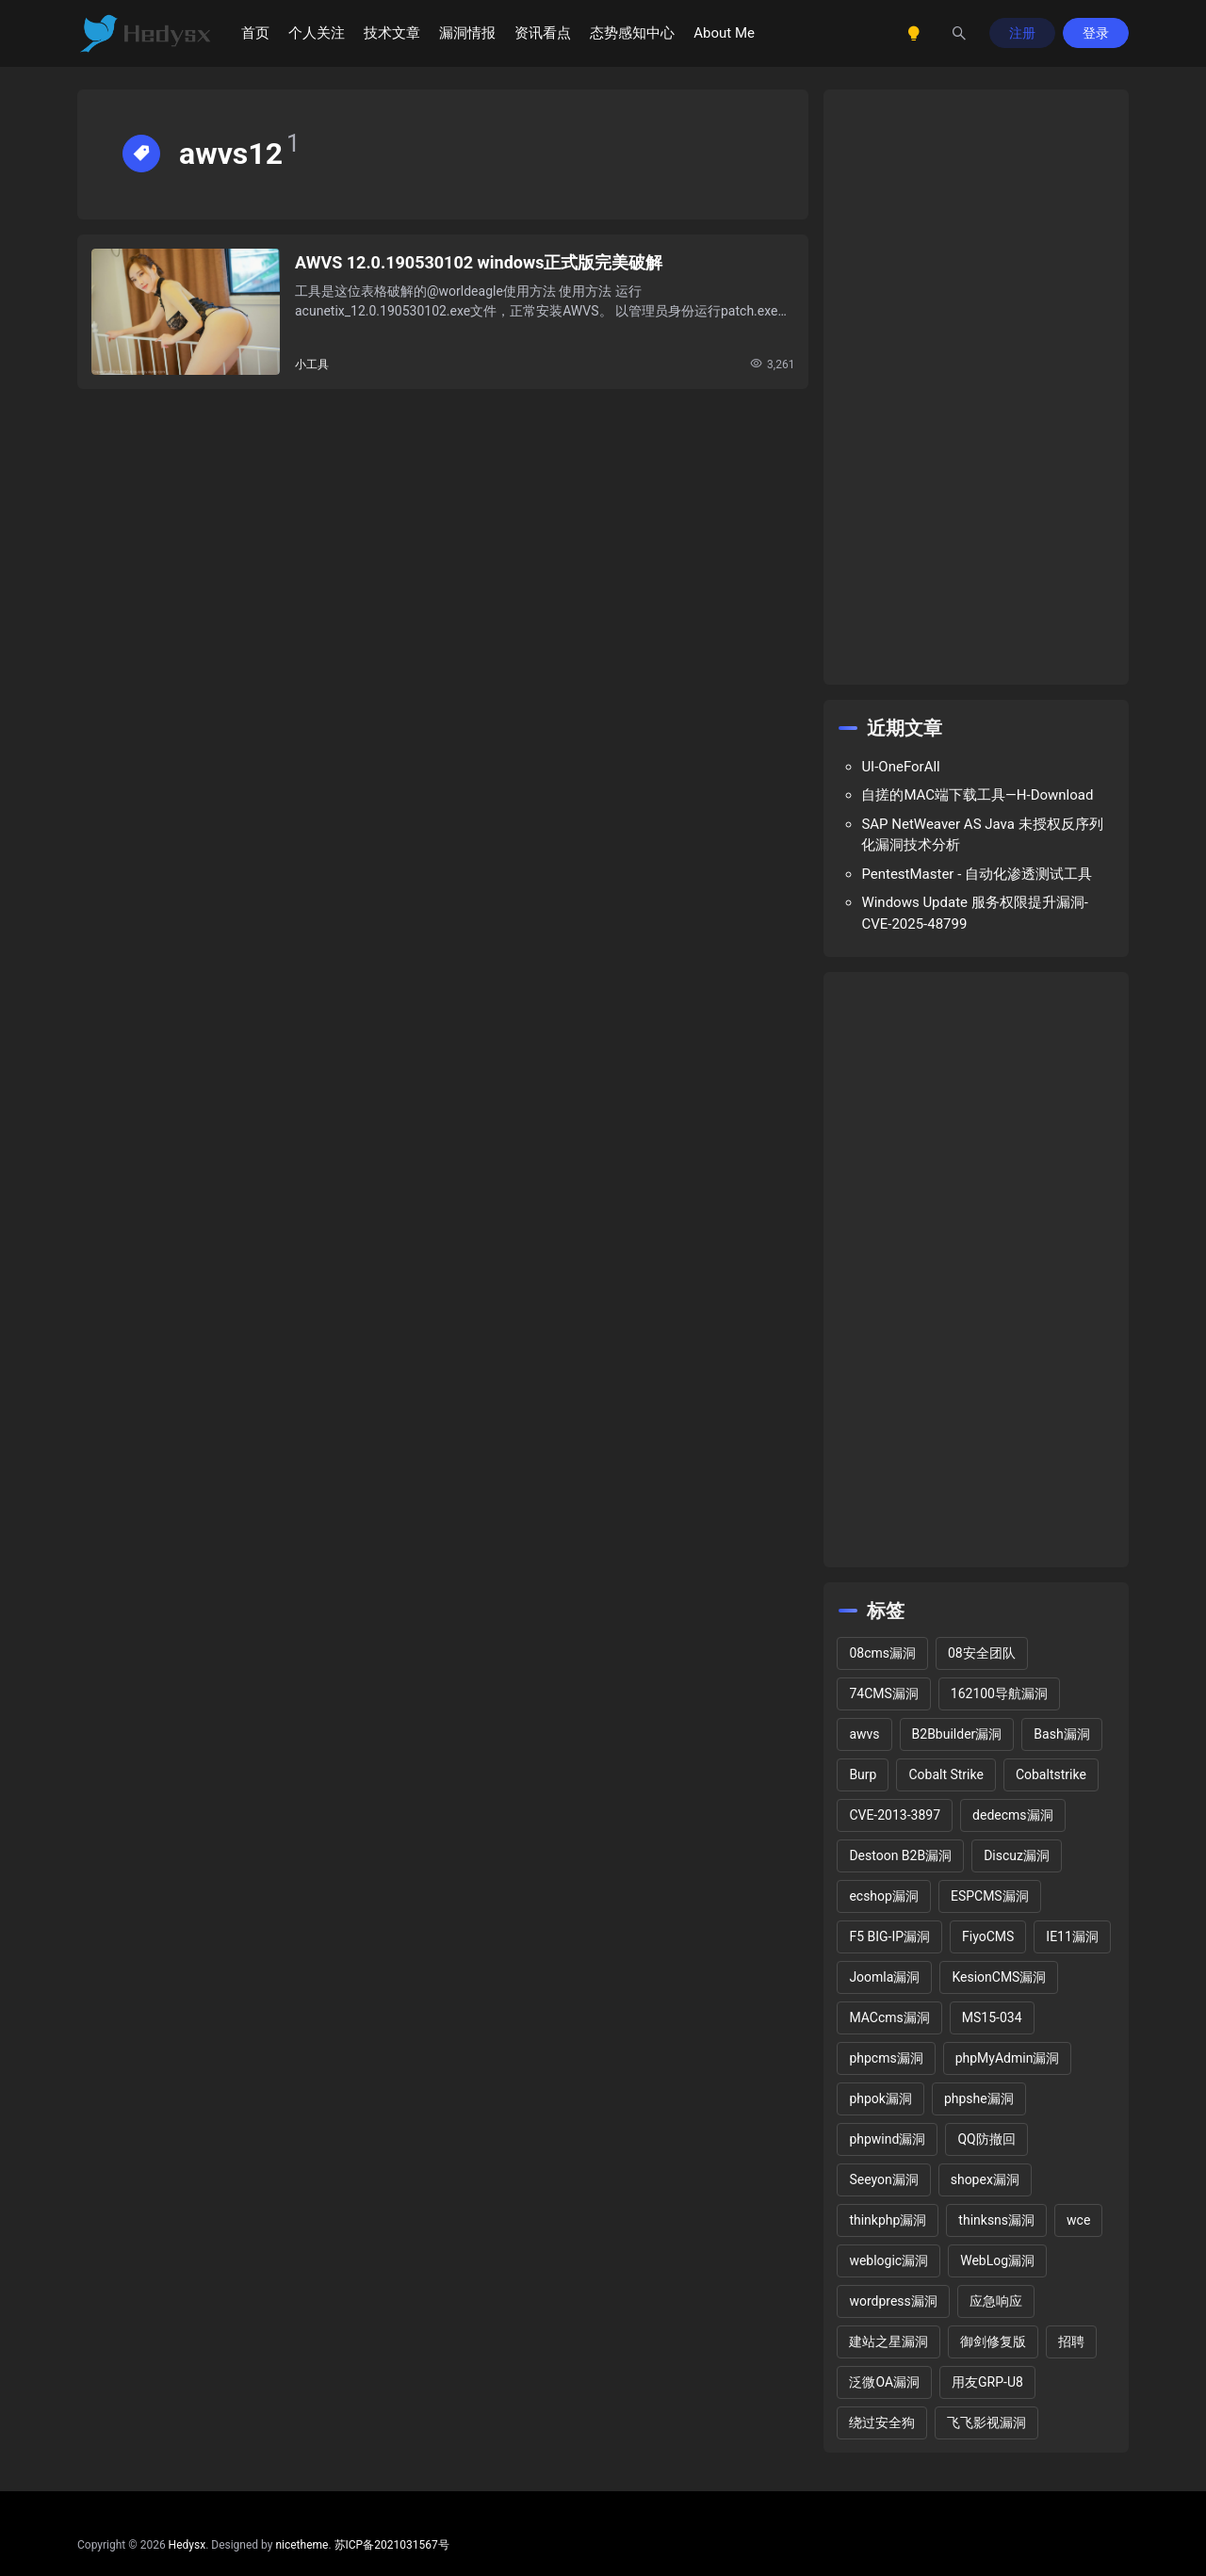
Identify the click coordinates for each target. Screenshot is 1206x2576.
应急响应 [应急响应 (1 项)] (996, 2301)
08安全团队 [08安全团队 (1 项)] (982, 1653)
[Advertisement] (976, 387)
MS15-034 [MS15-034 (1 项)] (992, 2017)
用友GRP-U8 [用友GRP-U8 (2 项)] (987, 2382)
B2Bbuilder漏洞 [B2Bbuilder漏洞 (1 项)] (957, 1734)
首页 (255, 32)
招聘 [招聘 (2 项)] (1071, 2341)
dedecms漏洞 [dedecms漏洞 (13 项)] (1012, 1815)
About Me (724, 32)
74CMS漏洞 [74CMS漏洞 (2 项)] (883, 1693)
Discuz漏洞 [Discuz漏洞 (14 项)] (1017, 1855)
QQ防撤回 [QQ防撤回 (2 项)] (986, 2139)
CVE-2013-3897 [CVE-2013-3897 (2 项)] (894, 1815)
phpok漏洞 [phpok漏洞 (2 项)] (880, 2098)
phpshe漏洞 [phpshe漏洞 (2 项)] (979, 2098)
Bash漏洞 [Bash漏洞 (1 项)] (1061, 1734)
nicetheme (301, 2545)
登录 (1096, 33)
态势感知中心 (632, 32)
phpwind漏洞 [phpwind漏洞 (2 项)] (887, 2139)
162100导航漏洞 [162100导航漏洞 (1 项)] (999, 1693)
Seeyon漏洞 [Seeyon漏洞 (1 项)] (883, 2179)
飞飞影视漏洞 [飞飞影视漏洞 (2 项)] (986, 2422)
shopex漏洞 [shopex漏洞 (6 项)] (985, 2179)
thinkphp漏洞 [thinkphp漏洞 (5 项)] (887, 2220)
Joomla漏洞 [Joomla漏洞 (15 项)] (884, 1977)
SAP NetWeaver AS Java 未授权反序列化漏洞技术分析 (981, 835)
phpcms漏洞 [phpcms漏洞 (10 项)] (885, 2058)
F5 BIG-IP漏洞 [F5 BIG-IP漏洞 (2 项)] (889, 1936)
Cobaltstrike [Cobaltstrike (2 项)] (1051, 1774)
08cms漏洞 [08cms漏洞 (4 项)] (882, 1653)
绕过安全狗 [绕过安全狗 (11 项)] (882, 2422)
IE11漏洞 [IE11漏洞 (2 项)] (1072, 1936)
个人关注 (316, 32)
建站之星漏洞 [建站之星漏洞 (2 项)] (888, 2341)
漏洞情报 (467, 32)
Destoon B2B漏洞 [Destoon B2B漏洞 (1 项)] (900, 1855)
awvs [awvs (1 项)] (864, 1734)
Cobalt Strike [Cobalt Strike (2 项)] (945, 1774)
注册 (1022, 33)
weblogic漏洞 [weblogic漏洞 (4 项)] (888, 2260)
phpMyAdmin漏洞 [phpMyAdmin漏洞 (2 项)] (1007, 2058)
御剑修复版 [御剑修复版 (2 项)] (993, 2341)
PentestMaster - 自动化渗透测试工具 (976, 874)
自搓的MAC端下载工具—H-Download (977, 794)
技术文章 (392, 32)
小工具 (312, 364)
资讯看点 (542, 32)
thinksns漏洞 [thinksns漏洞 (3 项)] (996, 2220)
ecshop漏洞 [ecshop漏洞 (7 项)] (884, 1896)
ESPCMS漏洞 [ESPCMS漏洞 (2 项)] (990, 1896)
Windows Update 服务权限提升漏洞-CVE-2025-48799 (974, 913)
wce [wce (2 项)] (1078, 2220)
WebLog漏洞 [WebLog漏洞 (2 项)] (997, 2260)
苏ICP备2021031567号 (391, 2545)
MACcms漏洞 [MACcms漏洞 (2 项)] (889, 2017)
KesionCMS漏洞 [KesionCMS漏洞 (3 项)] (999, 1977)
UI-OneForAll (900, 766)
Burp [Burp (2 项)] (862, 1774)
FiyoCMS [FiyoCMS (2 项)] (988, 1936)
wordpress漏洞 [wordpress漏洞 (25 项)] (893, 2301)
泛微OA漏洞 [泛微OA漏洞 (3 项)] (884, 2382)
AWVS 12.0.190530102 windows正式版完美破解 (478, 262)
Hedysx (187, 2545)
